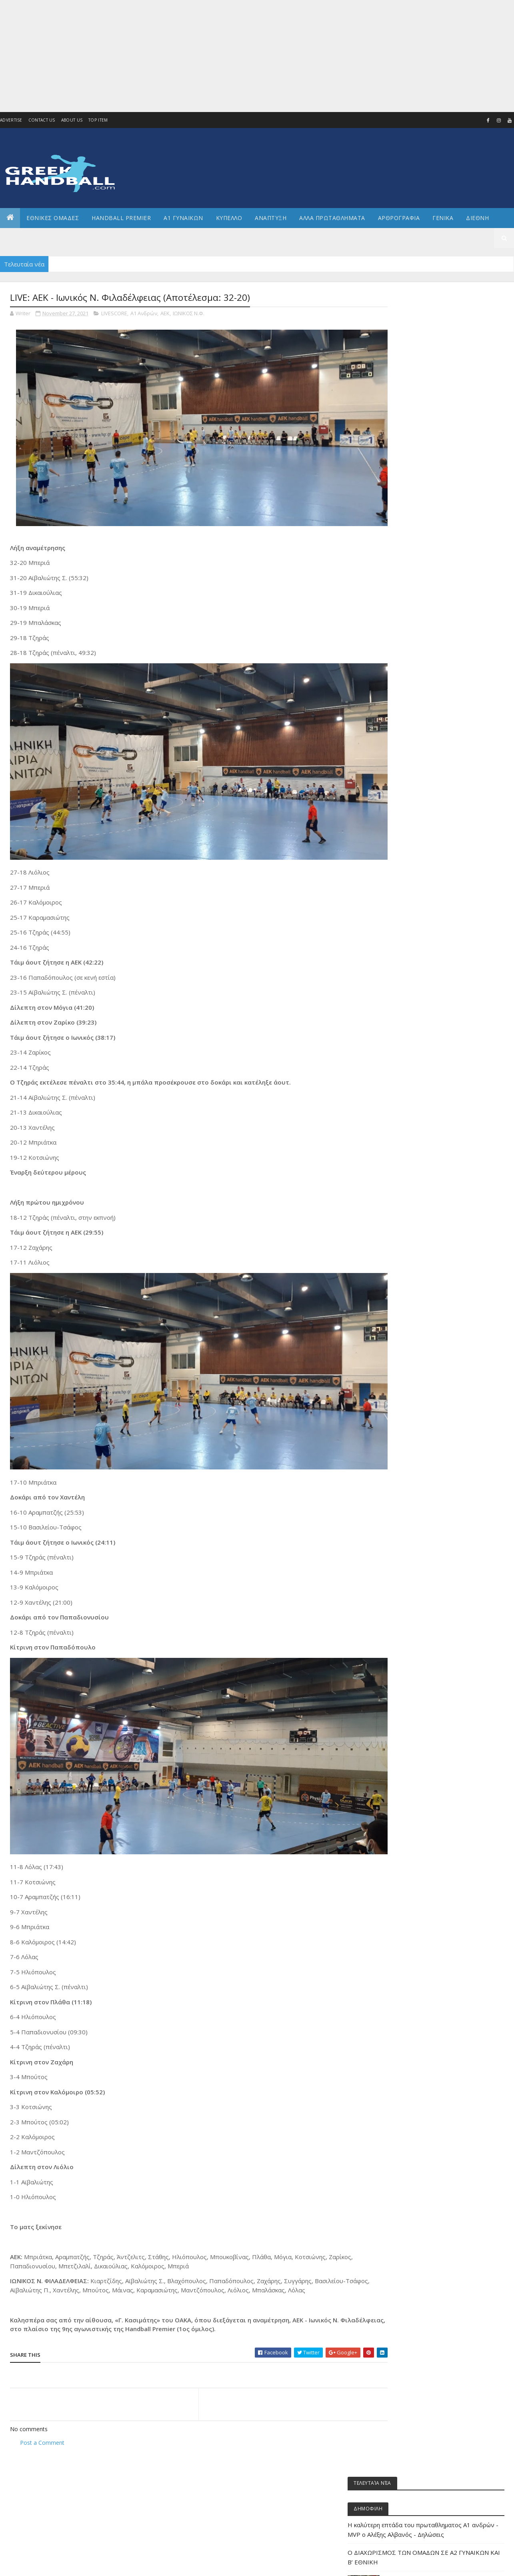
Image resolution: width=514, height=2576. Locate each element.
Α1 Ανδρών (143, 313)
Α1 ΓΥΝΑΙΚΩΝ (183, 218)
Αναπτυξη (270, 218)
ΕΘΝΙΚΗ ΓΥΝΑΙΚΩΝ (416, 649)
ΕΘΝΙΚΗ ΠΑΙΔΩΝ (413, 717)
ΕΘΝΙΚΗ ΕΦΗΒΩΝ (414, 663)
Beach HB (407, 500)
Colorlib (46, 2565)
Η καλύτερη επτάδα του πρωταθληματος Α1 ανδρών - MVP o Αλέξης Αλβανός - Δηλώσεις (441, 358)
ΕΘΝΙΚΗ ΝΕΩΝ (411, 703)
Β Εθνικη (406, 595)
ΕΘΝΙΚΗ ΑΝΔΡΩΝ (414, 635)
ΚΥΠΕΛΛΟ (229, 218)
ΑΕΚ (165, 313)
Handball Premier (121, 218)
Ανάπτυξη (408, 581)
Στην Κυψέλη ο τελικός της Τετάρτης (442, 446)
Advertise (11, 120)
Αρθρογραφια (399, 218)
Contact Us (41, 120)
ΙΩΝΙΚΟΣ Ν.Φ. (188, 313)
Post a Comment (42, 2412)
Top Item (98, 120)
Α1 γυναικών (410, 541)
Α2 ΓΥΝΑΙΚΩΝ (410, 568)
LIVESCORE (114, 313)
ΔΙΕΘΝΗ (404, 608)
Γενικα (442, 218)
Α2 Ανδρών (409, 554)
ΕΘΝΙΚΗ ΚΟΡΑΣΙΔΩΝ (418, 676)
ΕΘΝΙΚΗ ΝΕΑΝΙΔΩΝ (416, 690)
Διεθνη (477, 218)
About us (71, 120)
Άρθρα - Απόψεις (415, 514)
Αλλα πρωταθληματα (332, 218)
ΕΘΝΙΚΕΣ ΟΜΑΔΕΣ (52, 218)
